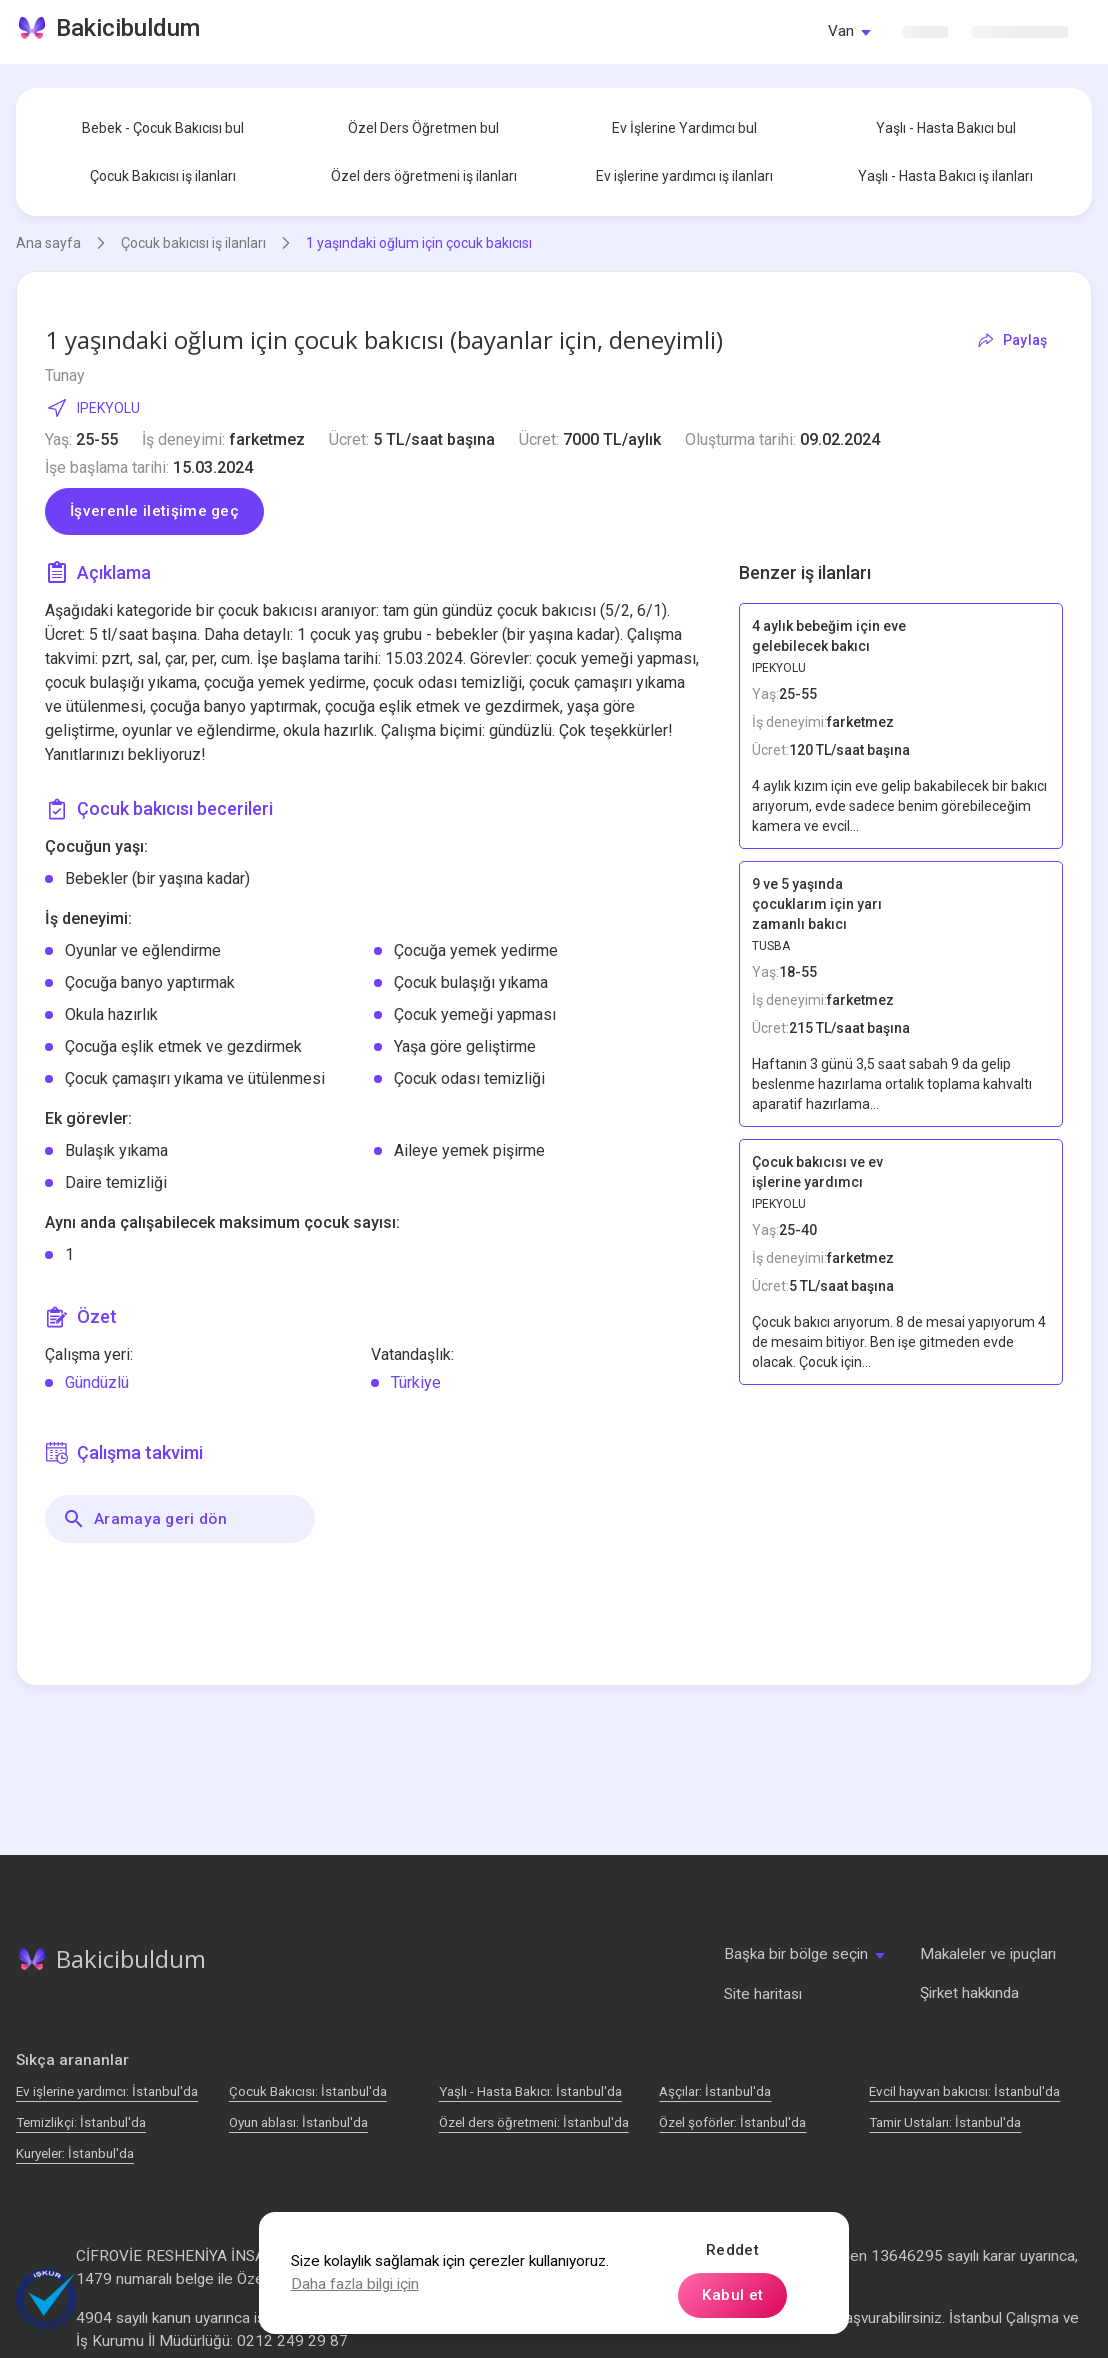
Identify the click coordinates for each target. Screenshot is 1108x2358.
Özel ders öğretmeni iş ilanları (424, 176)
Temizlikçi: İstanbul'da (81, 2122)
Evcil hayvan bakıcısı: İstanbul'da (964, 2091)
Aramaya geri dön (144, 1519)
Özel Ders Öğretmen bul (423, 128)
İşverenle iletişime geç (154, 511)
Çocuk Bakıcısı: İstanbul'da (308, 2091)
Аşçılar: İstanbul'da (715, 2091)
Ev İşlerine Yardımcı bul (684, 128)
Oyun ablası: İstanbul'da (298, 2122)
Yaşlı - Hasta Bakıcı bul (946, 128)
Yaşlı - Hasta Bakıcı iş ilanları (945, 176)
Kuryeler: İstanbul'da (75, 2153)
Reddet (732, 2250)
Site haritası (763, 1994)
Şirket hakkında (969, 1993)
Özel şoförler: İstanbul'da (732, 2122)
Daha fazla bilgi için (355, 2284)
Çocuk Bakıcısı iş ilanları (163, 176)
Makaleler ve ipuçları (988, 1954)
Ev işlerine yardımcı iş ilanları (684, 176)
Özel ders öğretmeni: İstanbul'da (534, 2122)
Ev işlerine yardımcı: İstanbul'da (107, 2091)
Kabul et (732, 2295)
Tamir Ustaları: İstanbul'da (945, 2122)
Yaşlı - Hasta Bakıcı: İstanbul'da (530, 2091)
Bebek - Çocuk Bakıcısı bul (163, 128)
